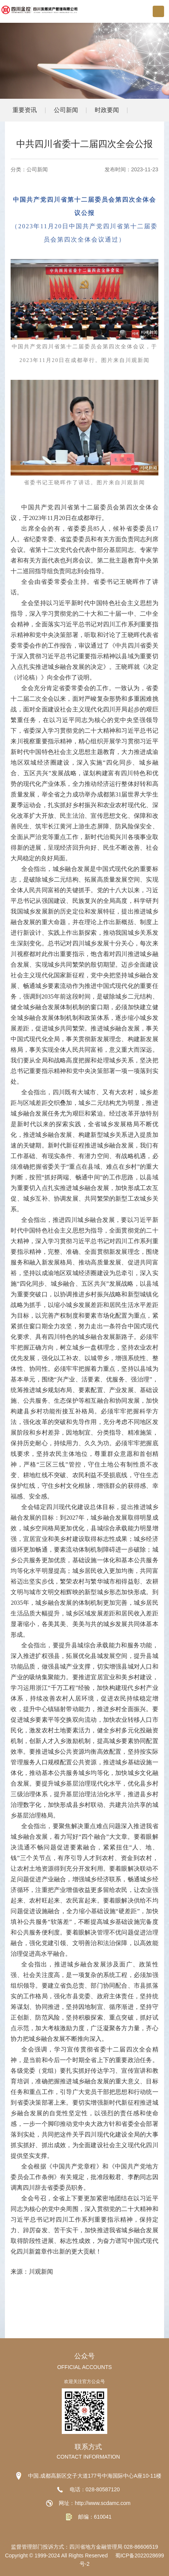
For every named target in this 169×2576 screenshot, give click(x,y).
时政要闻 (107, 110)
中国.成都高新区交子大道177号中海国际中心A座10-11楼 (94, 2476)
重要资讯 (25, 110)
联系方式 (88, 2447)
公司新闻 (66, 110)
